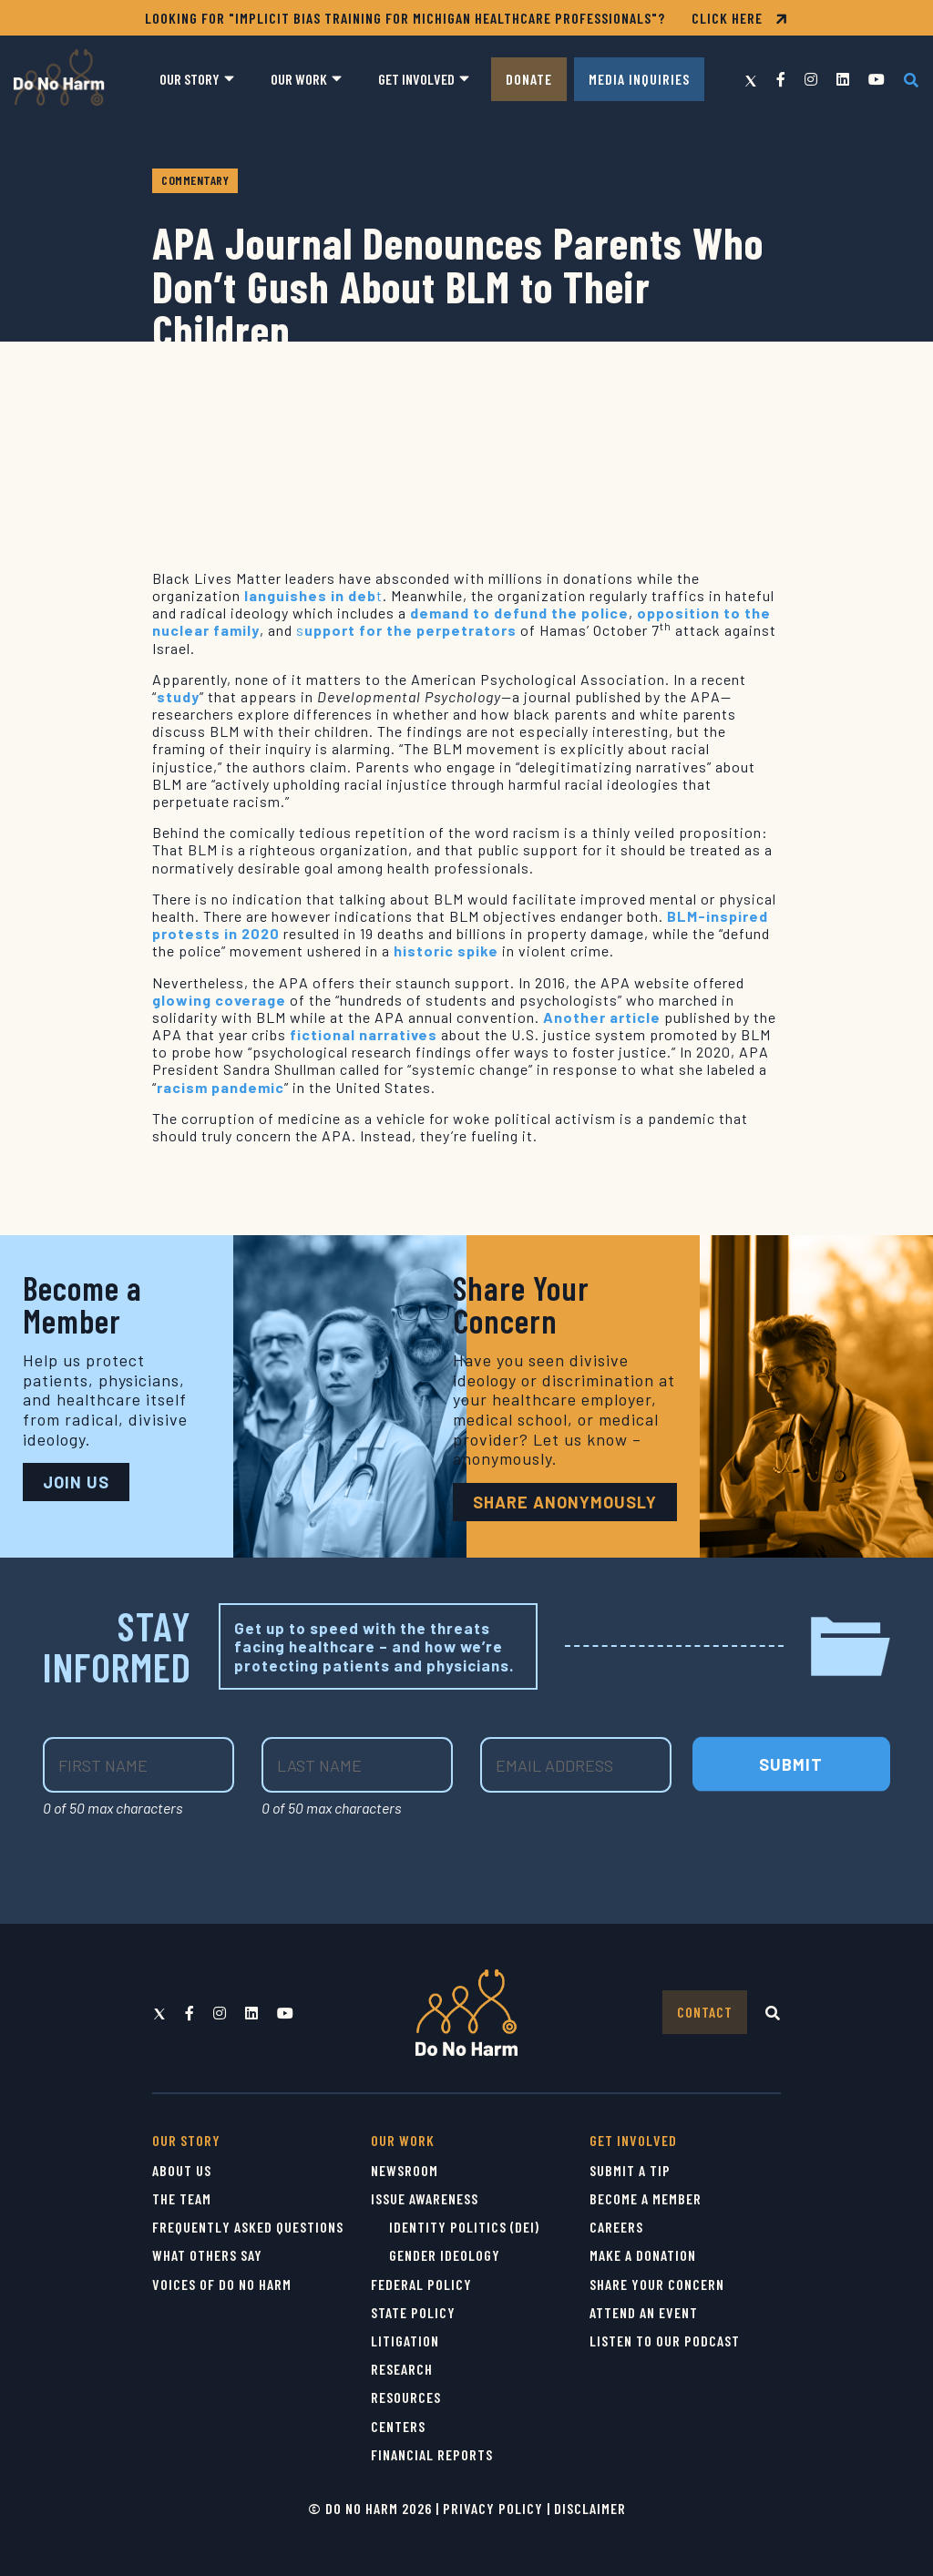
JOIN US (76, 1482)
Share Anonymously (565, 1502)
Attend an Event (644, 2312)
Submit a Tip (630, 2170)
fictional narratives (363, 1034)
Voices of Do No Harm (222, 2284)
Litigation (405, 2340)
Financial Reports (432, 2454)
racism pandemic (220, 1087)
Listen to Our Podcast (665, 2340)
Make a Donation (643, 2255)
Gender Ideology (444, 2255)
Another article (602, 1017)
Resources (406, 2397)
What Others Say (207, 2255)
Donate (529, 78)
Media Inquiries (639, 78)
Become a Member (646, 2198)
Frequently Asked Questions (247, 2226)
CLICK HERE (740, 17)
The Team (181, 2198)
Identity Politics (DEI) (464, 2226)
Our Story (189, 78)
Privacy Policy (493, 2508)
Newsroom (404, 2170)
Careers (616, 2226)
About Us (181, 2170)
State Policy (413, 2312)
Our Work (299, 78)
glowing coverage (219, 999)
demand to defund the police (519, 612)
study (178, 696)
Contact (705, 2011)
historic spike (446, 950)
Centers (398, 2426)
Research (402, 2368)
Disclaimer (590, 2508)
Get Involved (416, 78)
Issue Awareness (424, 2198)
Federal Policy (421, 2284)
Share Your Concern (657, 2284)
